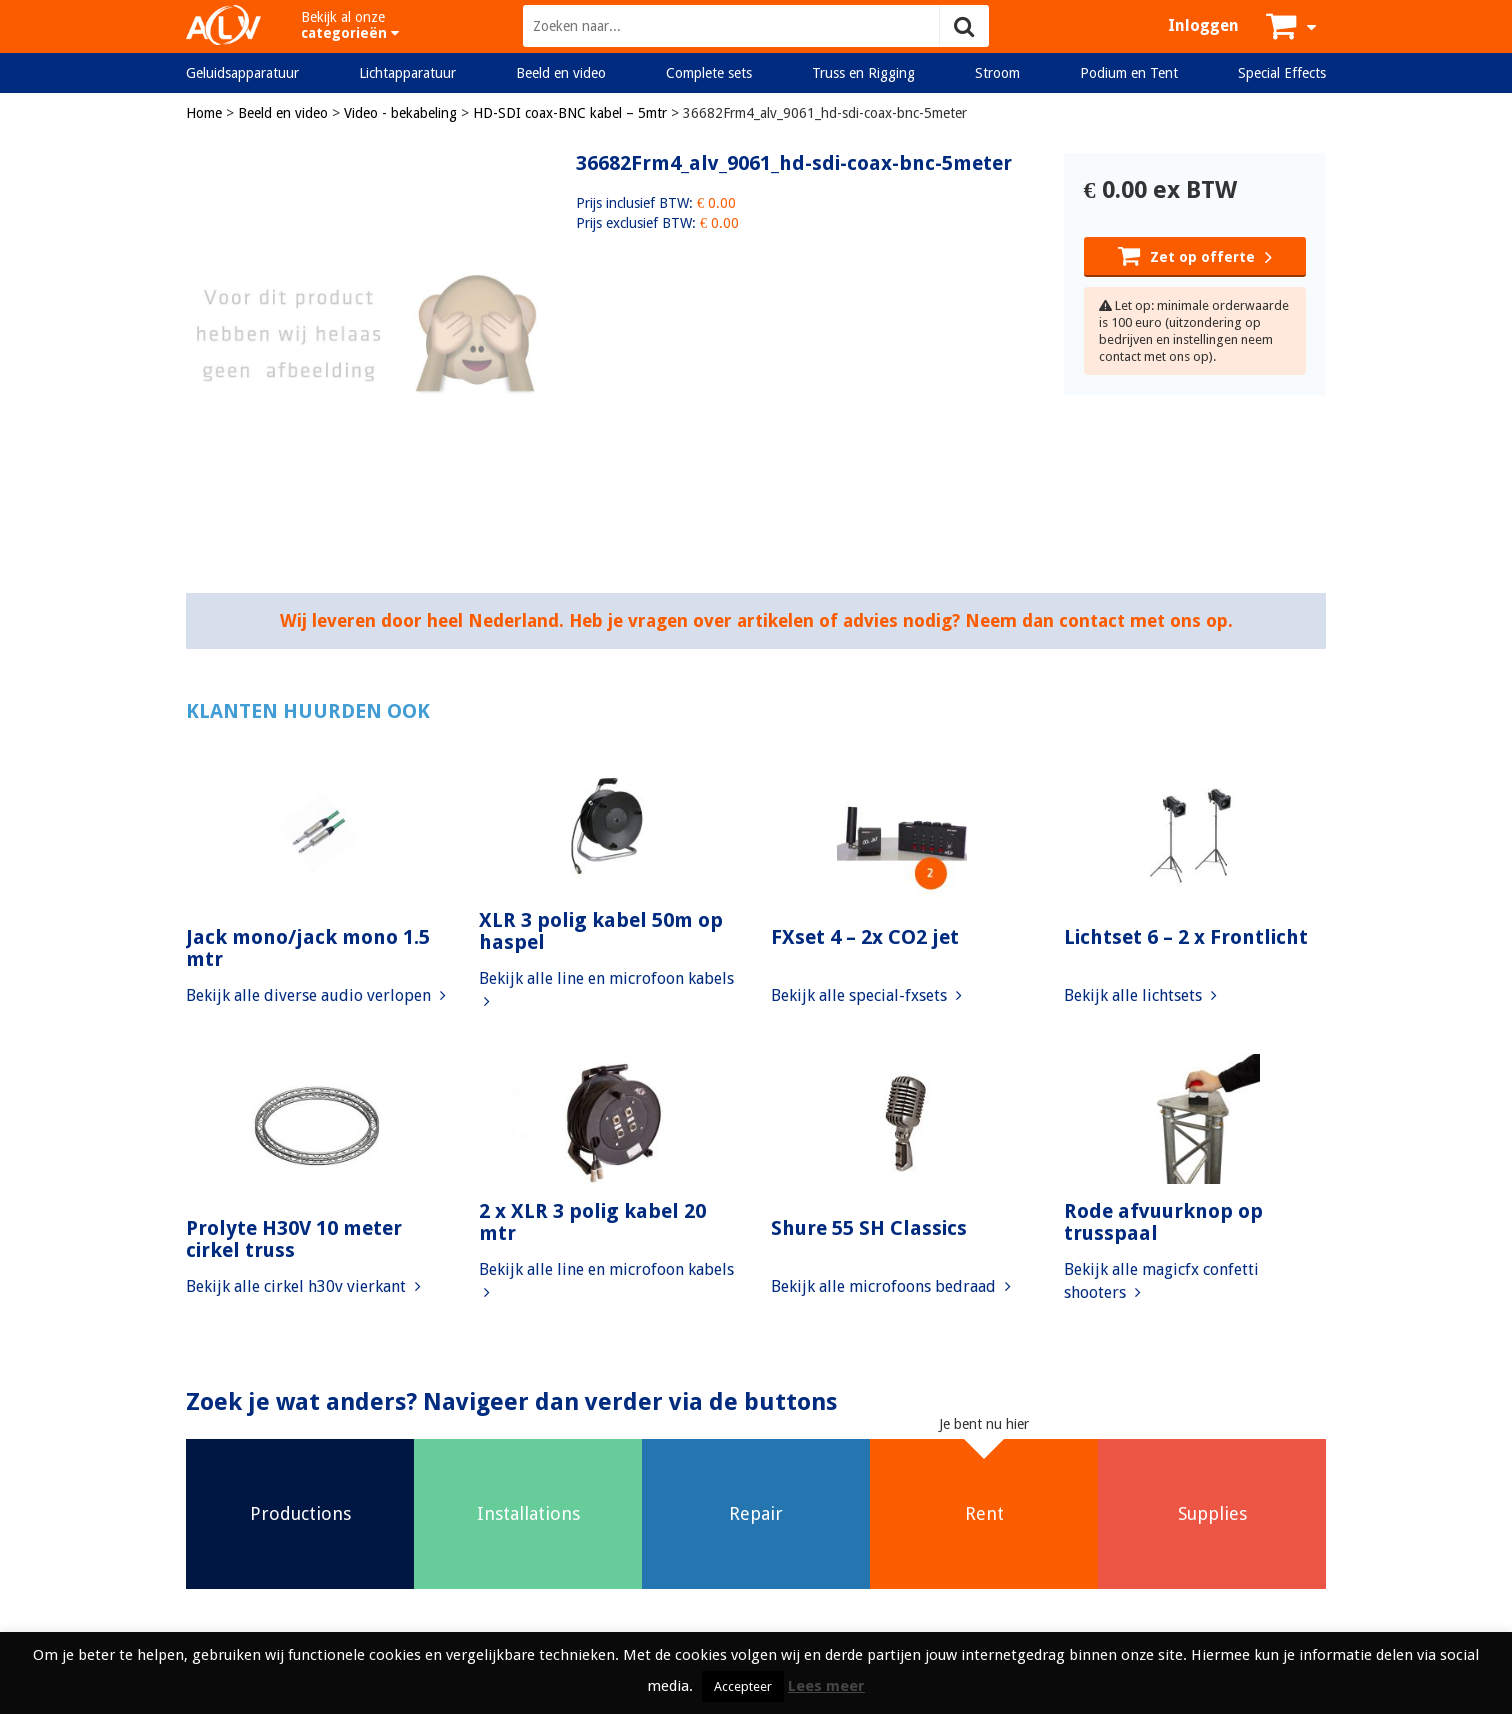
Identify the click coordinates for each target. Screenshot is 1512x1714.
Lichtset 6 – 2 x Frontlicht (1186, 937)
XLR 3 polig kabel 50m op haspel (601, 931)
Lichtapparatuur (407, 73)
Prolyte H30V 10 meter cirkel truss (294, 1239)
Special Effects (1282, 73)
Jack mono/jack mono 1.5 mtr (308, 948)
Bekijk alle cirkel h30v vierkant (303, 1286)
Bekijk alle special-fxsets (866, 995)
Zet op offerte (1195, 255)
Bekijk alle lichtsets (1140, 995)
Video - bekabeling (400, 113)
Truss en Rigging (863, 73)
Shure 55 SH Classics (869, 1228)
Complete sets (709, 73)
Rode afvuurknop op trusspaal (1163, 1222)
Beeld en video (561, 73)
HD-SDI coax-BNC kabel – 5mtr (570, 113)
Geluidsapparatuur (242, 73)
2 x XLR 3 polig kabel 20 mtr (592, 1222)
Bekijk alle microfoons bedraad (891, 1286)
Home (204, 113)
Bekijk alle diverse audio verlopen (316, 995)
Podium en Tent (1129, 73)
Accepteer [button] (743, 1686)
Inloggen (1203, 25)
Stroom (997, 73)
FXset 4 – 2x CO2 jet (865, 937)
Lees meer (826, 1686)
